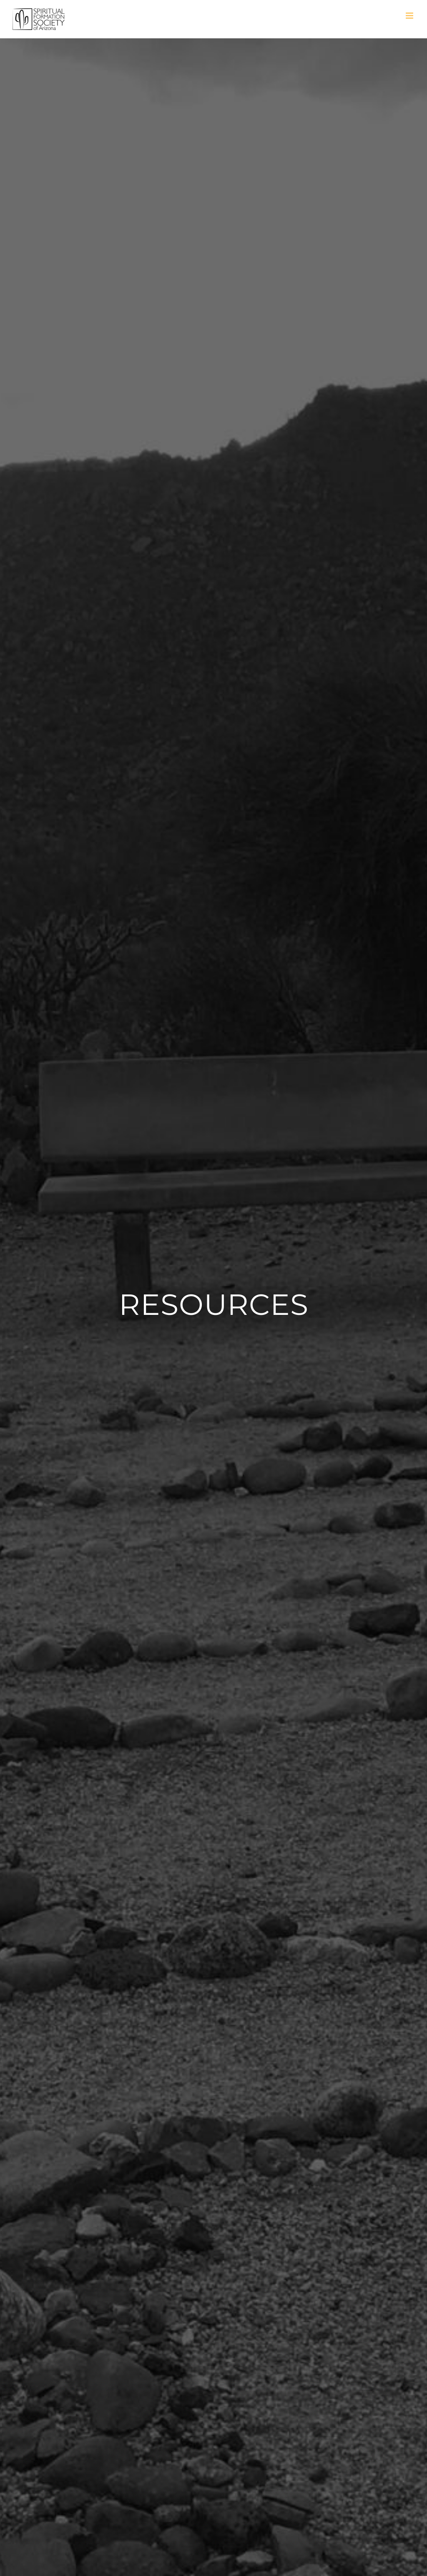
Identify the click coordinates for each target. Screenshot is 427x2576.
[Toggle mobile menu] (410, 15)
